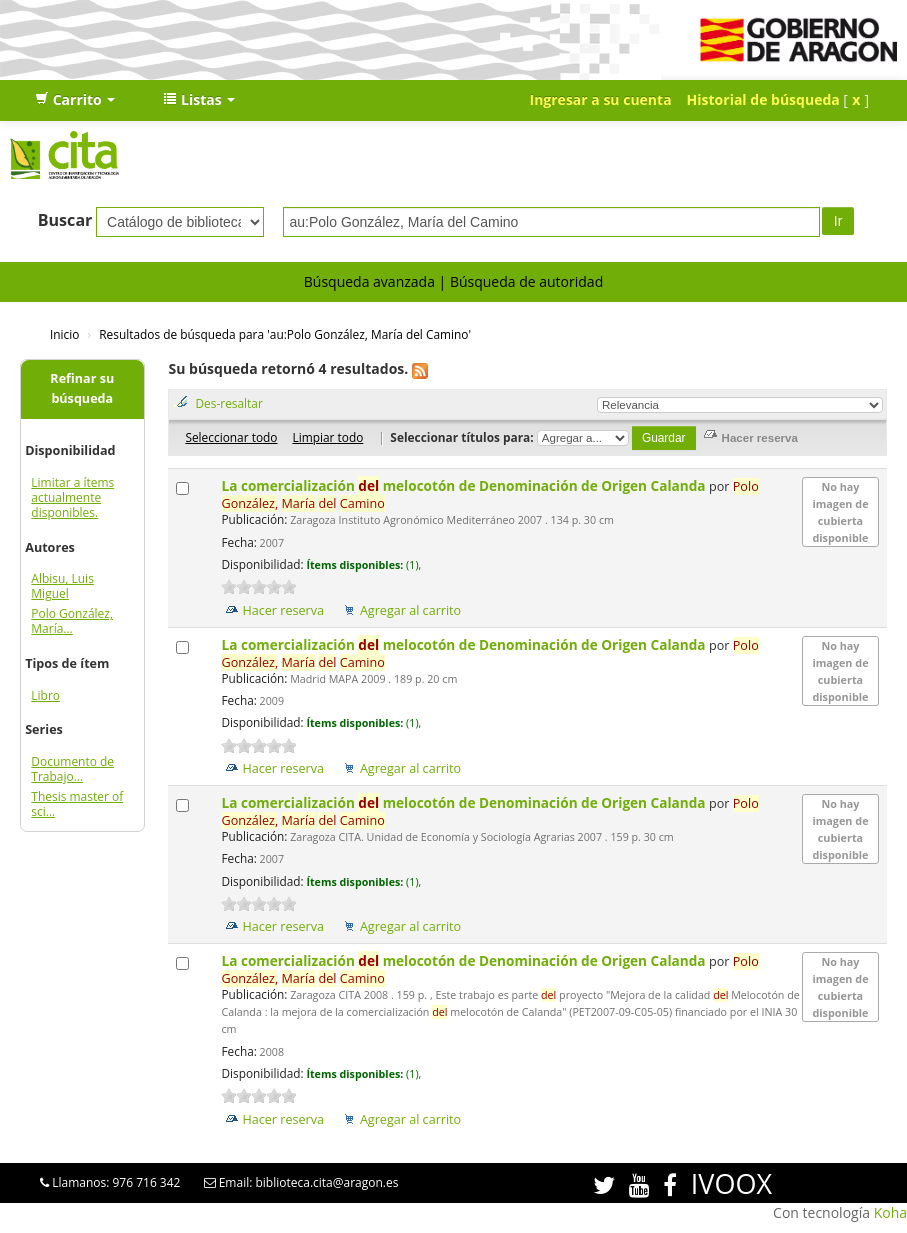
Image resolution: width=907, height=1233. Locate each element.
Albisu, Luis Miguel (62, 586)
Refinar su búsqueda (82, 388)
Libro (45, 695)
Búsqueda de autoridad (526, 281)
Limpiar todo (327, 437)
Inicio (64, 334)
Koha (890, 1212)
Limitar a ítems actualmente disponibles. (72, 497)
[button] (75, 100)
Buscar (65, 220)
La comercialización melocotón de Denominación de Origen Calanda (465, 485)
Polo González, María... (72, 621)
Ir (838, 221)
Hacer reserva (283, 610)
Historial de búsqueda (763, 99)
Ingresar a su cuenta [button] (601, 99)
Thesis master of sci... (77, 804)
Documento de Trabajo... (72, 769)
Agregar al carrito (410, 610)
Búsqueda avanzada (369, 281)
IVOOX (731, 1183)
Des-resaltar (228, 403)
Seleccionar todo (231, 437)
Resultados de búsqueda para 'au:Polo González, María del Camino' (285, 334)
